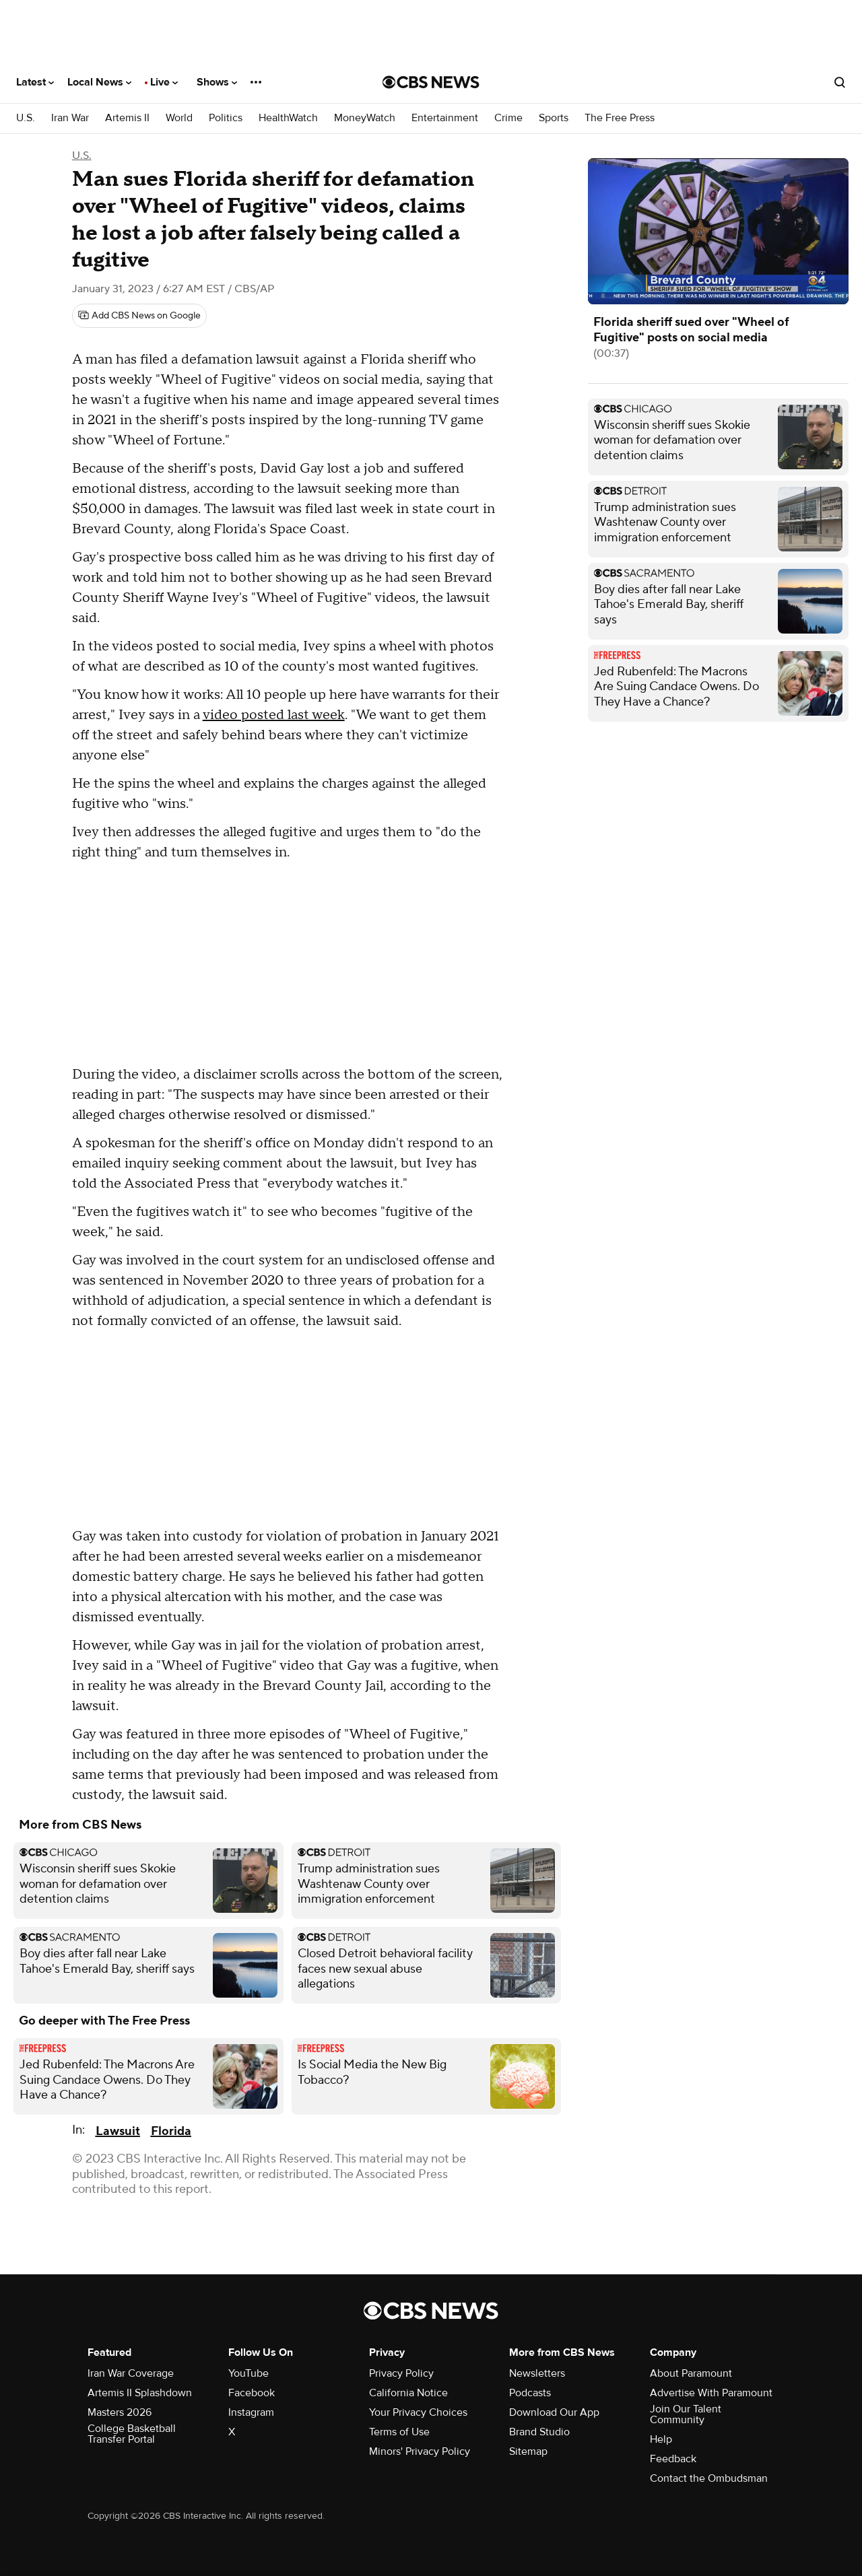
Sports (553, 118)
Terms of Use (399, 2432)
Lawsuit (118, 2131)
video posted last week (274, 715)
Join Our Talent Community (685, 2414)
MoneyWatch (364, 118)
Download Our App (554, 2412)
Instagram (251, 2412)
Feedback (673, 2458)
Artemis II (127, 118)
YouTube (248, 2373)
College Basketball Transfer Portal (132, 2434)
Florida (171, 2131)
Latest (35, 82)
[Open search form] (840, 82)
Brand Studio (539, 2432)
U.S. (25, 118)
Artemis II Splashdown (140, 2392)
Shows (217, 82)
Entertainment (444, 118)
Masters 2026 (120, 2412)
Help (661, 2439)
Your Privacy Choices (418, 2412)
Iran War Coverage (131, 2373)
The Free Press (620, 118)
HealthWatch (288, 118)
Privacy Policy (401, 2373)
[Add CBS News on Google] (139, 316)
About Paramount (691, 2373)
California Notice (408, 2392)
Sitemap (528, 2451)
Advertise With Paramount (711, 2392)
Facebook (251, 2392)
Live (164, 82)
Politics (225, 118)
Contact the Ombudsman (709, 2478)
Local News (99, 82)
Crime (508, 118)
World (179, 118)
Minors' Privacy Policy (419, 2451)
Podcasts (530, 2392)
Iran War (70, 118)
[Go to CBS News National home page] (431, 82)
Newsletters (537, 2373)
